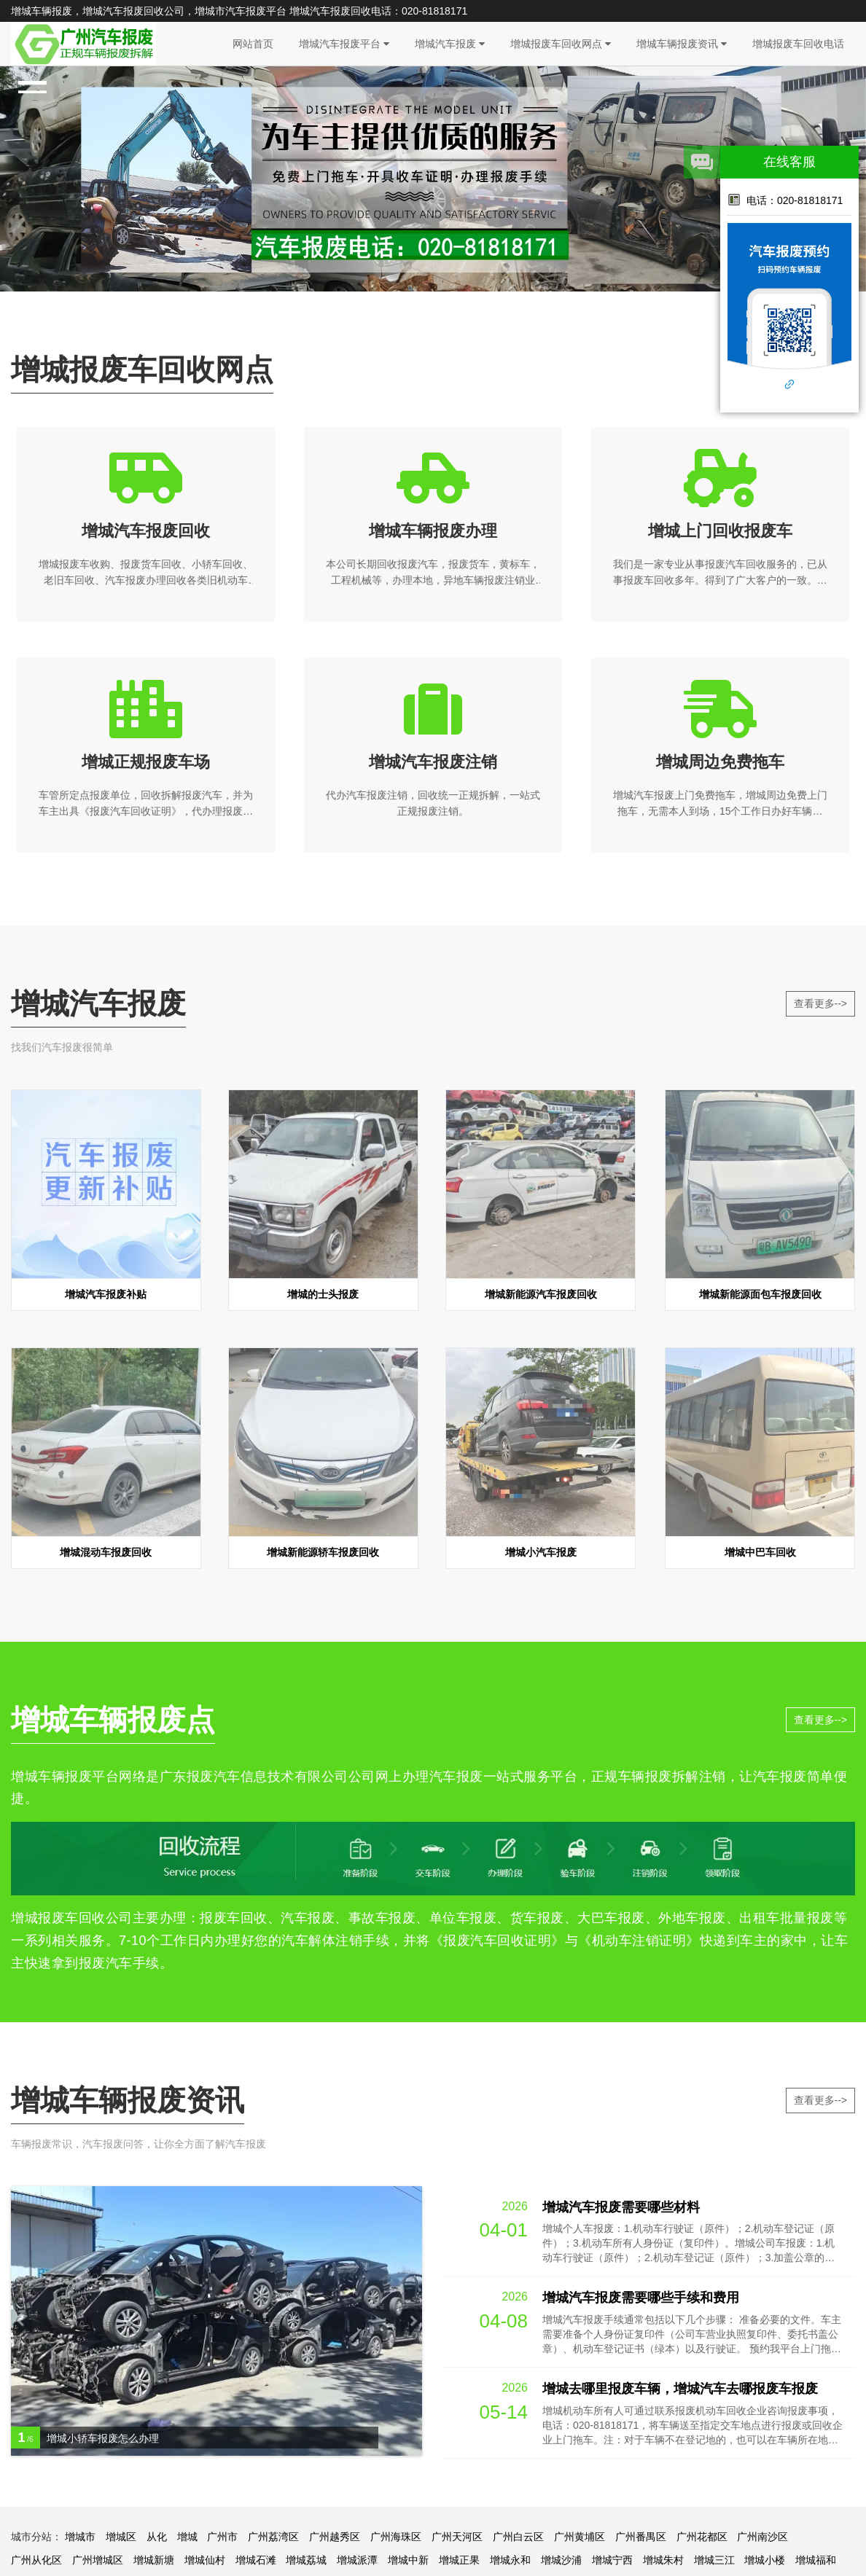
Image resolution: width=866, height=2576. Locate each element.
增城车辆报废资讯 (681, 44)
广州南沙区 (762, 2536)
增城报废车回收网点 (560, 44)
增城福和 (815, 2560)
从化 (157, 2536)
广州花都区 (701, 2536)
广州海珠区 (395, 2536)
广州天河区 (457, 2536)
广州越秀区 (334, 2536)
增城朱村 (663, 2560)
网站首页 (253, 44)
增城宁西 (612, 2560)
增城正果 (459, 2560)
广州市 (222, 2536)
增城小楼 (764, 2560)
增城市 (80, 2536)
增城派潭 (357, 2560)
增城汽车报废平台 (344, 44)
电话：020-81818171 (785, 199)
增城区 (121, 2536)
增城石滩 (255, 2560)
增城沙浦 (561, 2560)
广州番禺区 (640, 2536)
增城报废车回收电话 (798, 44)
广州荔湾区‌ (273, 2536)
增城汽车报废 (450, 44)
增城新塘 (153, 2560)
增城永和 (510, 2560)
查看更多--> (821, 1003)
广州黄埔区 (579, 2536)
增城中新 (408, 2560)
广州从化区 (36, 2560)
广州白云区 (518, 2536)
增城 (187, 2536)
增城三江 (714, 2560)
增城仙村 (204, 2560)
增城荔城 (306, 2560)
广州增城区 (97, 2560)
